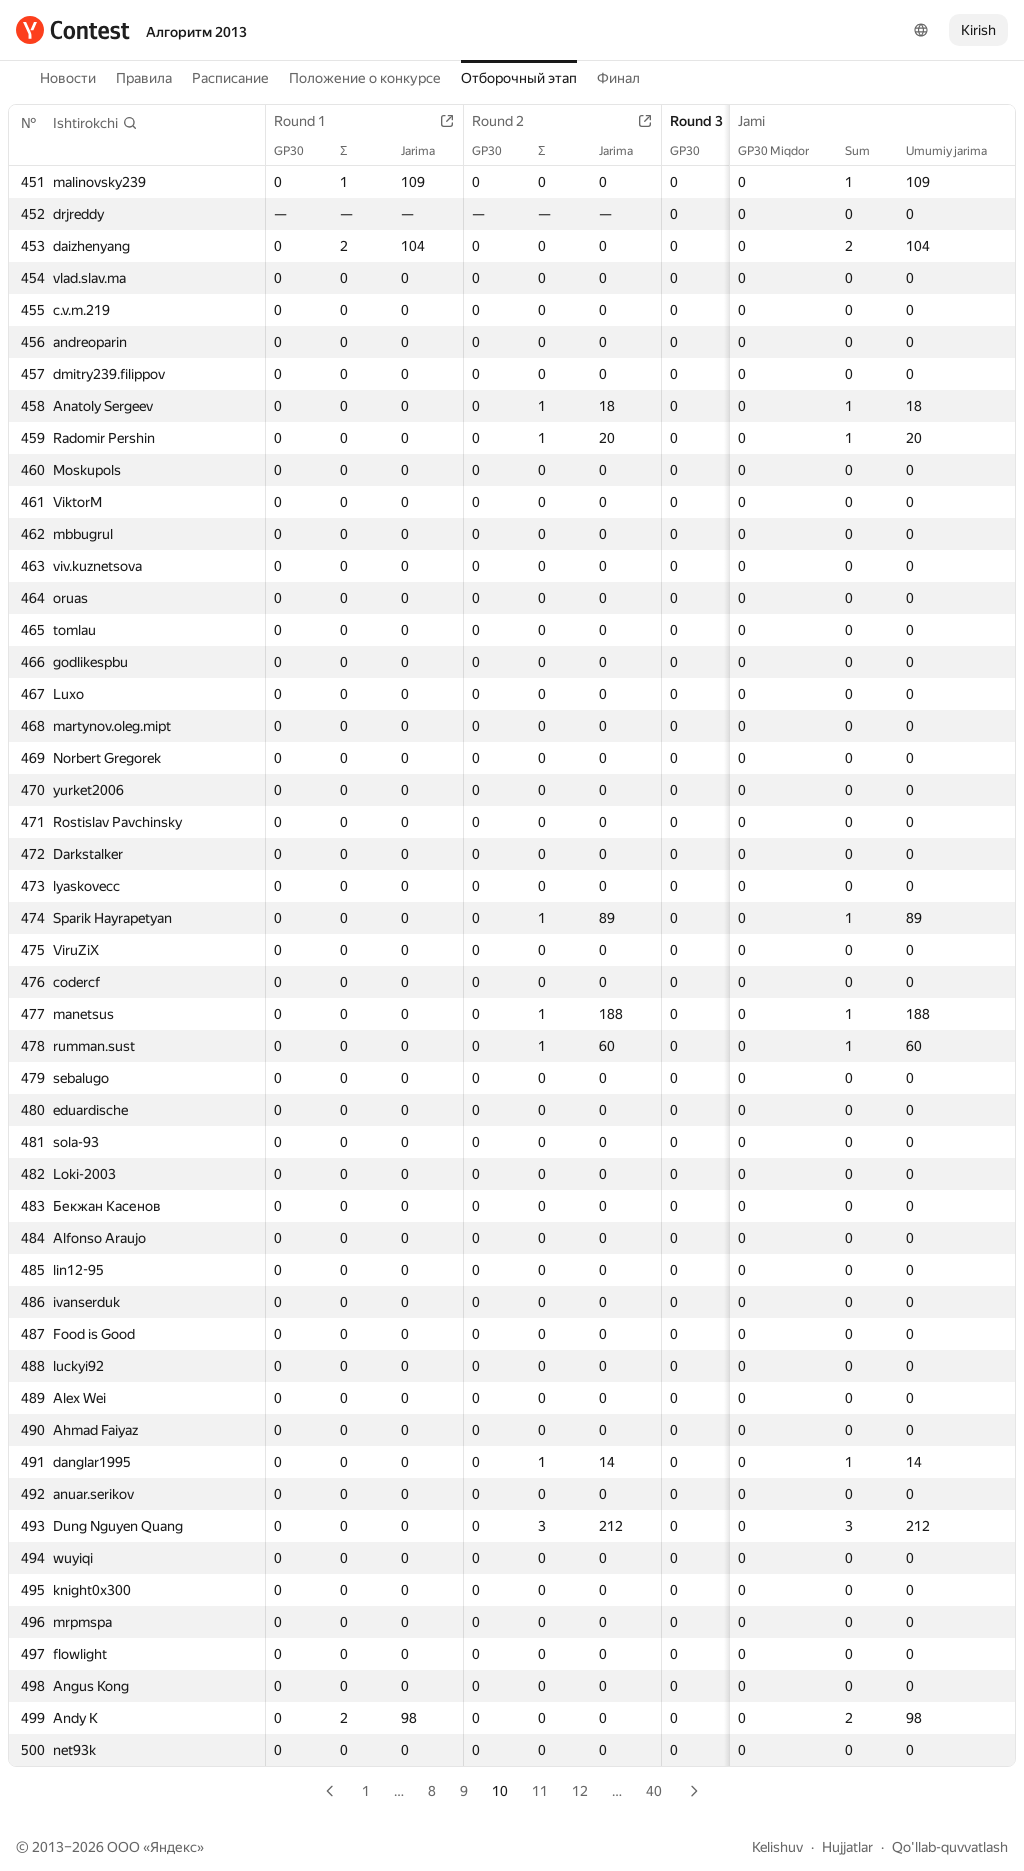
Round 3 (706, 121)
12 (580, 1791)
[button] (95, 123)
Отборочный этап (519, 78)
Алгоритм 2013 (196, 32)
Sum (867, 151)
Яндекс (173, 1847)
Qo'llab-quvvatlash (950, 1847)
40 (654, 1791)
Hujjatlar (847, 1847)
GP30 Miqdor (783, 151)
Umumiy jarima (956, 151)
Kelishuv (777, 1847)
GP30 (299, 151)
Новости (68, 78)
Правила (144, 78)
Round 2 (508, 121)
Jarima (428, 151)
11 (540, 1791)
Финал (618, 78)
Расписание (230, 78)
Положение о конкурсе (365, 78)
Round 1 (310, 121)
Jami (761, 121)
